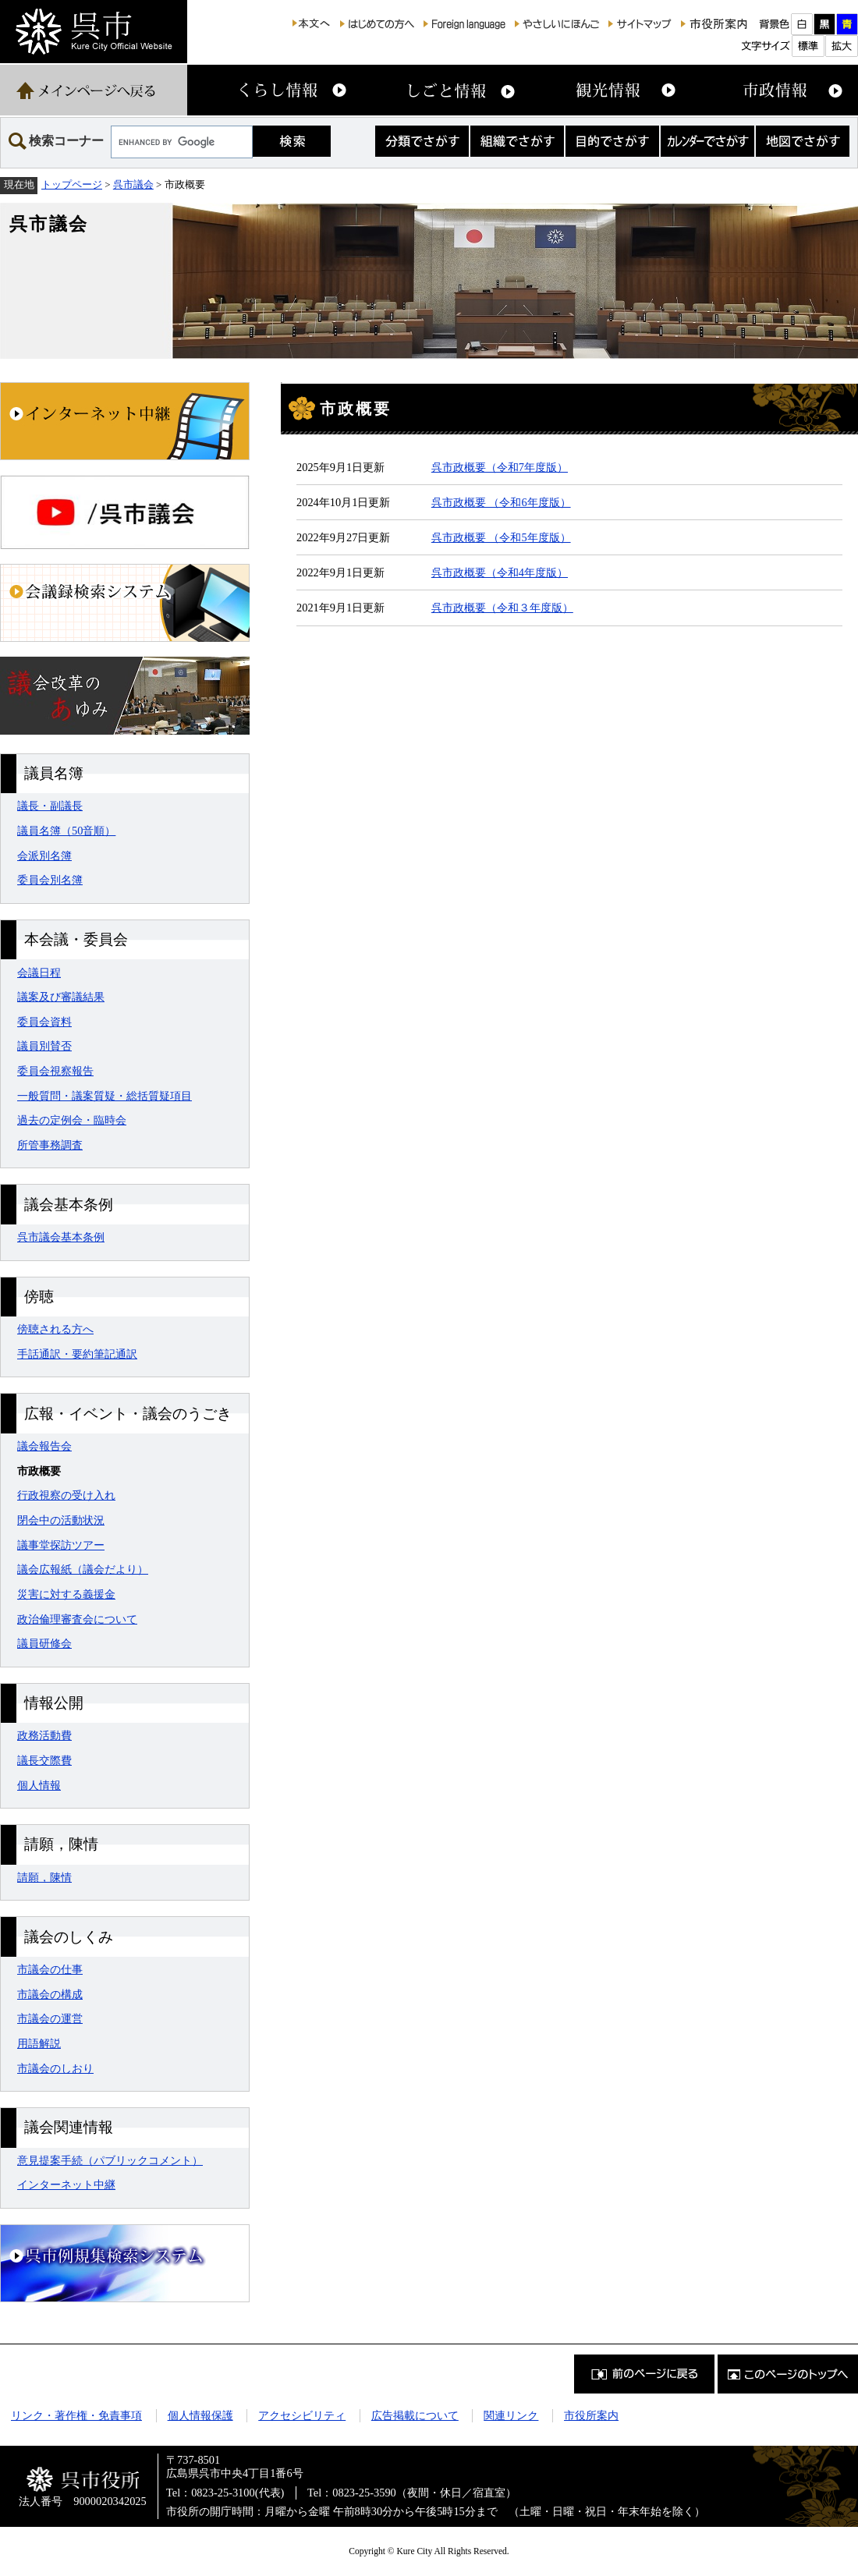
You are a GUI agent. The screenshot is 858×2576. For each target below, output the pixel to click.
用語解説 (39, 2043)
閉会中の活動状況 (61, 1520)
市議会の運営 (50, 2018)
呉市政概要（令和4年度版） (499, 572)
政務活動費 (44, 1735)
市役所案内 (591, 2415)
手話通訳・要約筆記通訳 (77, 1354)
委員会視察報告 (55, 1071)
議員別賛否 (44, 1046)
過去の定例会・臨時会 (71, 1120)
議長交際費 (44, 1760)
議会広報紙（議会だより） (82, 1569)
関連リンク (511, 2415)
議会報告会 (44, 1446)
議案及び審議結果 (61, 996)
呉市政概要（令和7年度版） (499, 467)
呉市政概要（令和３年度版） (502, 607)
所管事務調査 (50, 1145)
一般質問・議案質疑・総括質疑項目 (104, 1096)
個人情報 (39, 1785)
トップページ (71, 184)
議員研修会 (44, 1643)
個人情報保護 (200, 2415)
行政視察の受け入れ (66, 1495)
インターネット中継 (66, 2184)
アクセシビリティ (302, 2415)
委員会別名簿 (50, 879)
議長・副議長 (50, 805)
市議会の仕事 (50, 1969)
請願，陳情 (44, 1877)
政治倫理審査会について (77, 1619)
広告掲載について (415, 2415)
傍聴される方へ (55, 1329)
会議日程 (39, 972)
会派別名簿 (44, 855)
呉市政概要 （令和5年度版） (501, 537)
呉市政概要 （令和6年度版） (501, 502)
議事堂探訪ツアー (61, 1545)
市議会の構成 (50, 1994)
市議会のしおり (55, 2068)
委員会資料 (44, 1021)
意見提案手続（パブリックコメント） (110, 2160)
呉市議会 (133, 184)
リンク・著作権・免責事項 (76, 2415)
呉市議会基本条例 (61, 1237)
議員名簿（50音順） (66, 830)
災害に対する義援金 (66, 1594)
